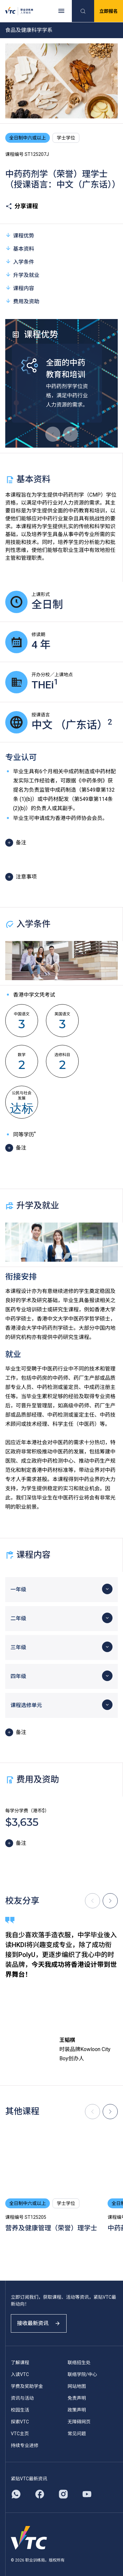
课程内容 (19, 288)
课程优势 (19, 235)
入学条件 (19, 261)
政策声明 (77, 2410)
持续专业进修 (24, 2445)
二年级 (18, 1618)
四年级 (18, 1676)
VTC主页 (20, 2433)
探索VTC (20, 2421)
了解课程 (20, 2362)
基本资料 (19, 248)
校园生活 (20, 2410)
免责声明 (77, 2398)
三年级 (18, 1647)
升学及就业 (22, 274)
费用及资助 (22, 301)
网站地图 (77, 2386)
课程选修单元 (26, 1705)
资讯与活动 (22, 2398)
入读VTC (20, 2374)
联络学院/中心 (82, 2374)
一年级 (18, 1589)
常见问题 (77, 2433)
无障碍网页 (79, 2421)
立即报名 (108, 11)
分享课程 (21, 206)
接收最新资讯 (38, 2323)
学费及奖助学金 (27, 2386)
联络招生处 (79, 2362)
